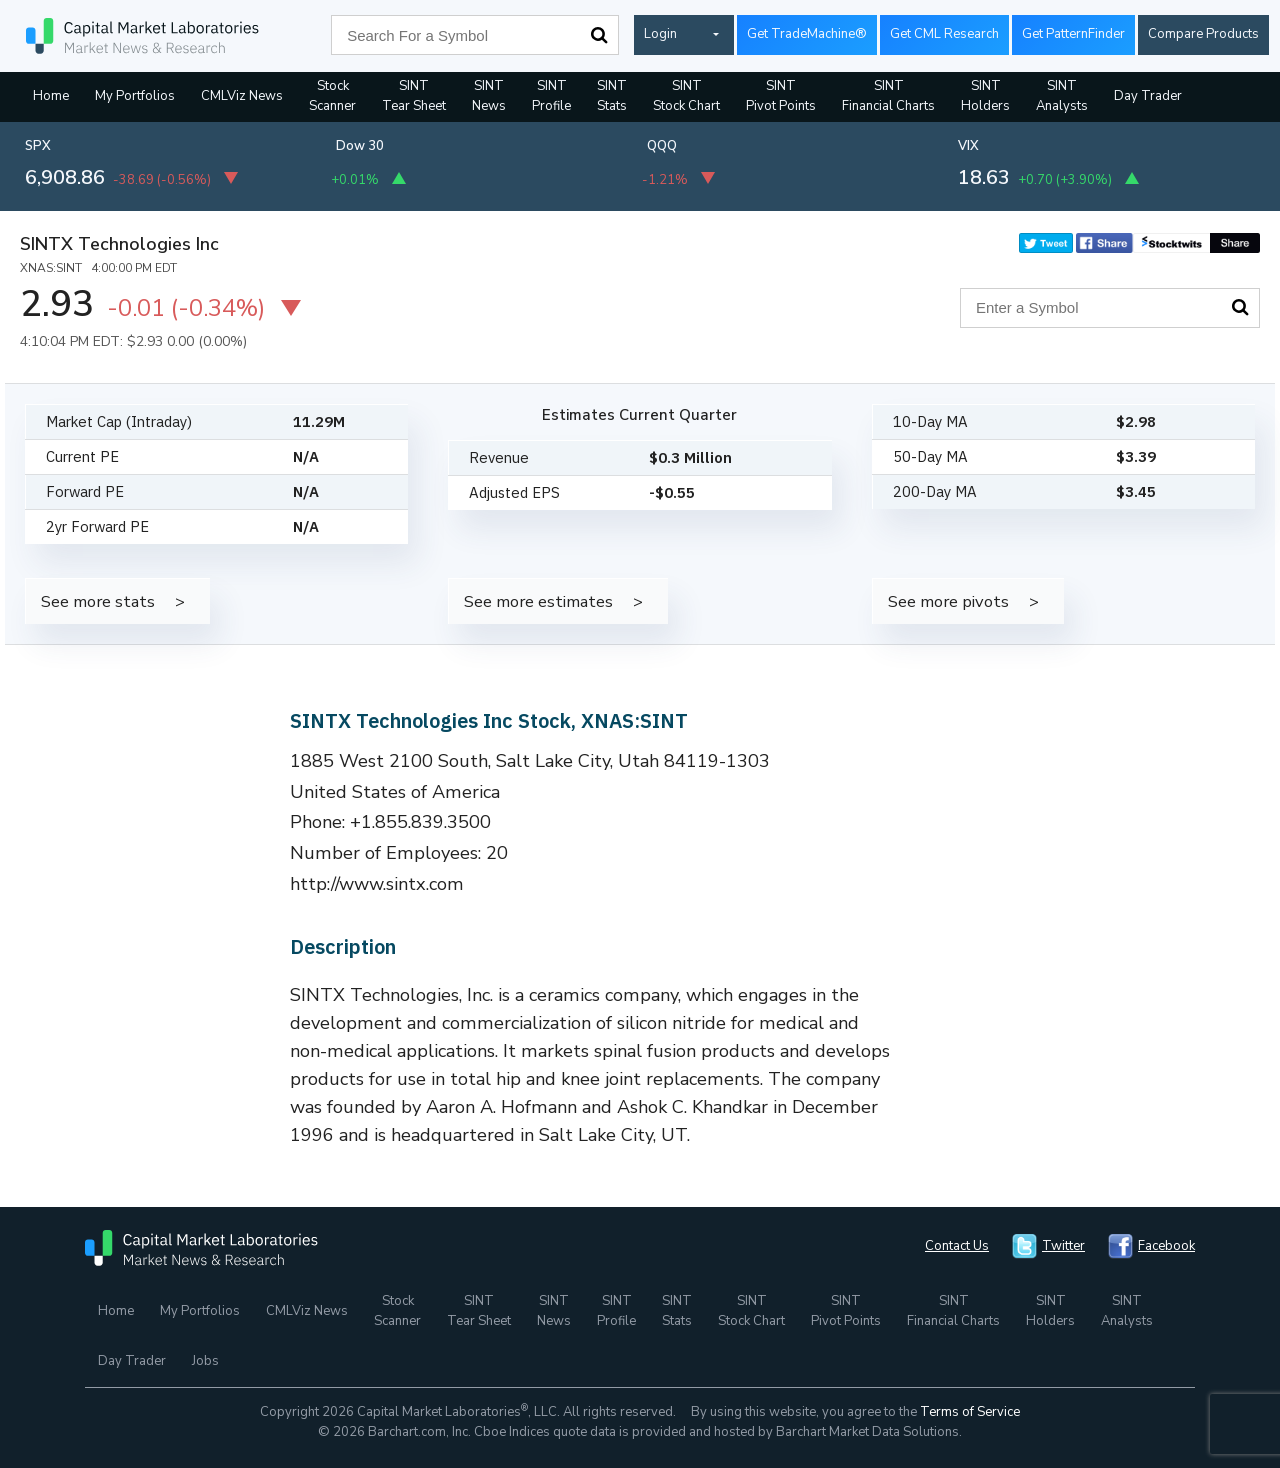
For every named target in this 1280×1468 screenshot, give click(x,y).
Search (599, 35)
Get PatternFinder (1073, 34)
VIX (968, 146)
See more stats (98, 601)
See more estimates (538, 601)
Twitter (1063, 1246)
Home (51, 96)
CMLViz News (242, 96)
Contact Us (957, 1246)
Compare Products (1203, 34)
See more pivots (948, 601)
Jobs (205, 1361)
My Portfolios (135, 96)
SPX (38, 146)
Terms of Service (970, 1412)
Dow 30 (360, 146)
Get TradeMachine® (807, 34)
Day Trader (1148, 96)
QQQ (662, 146)
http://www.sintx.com (377, 884)
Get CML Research (944, 34)
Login (660, 34)
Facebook (1166, 1246)
